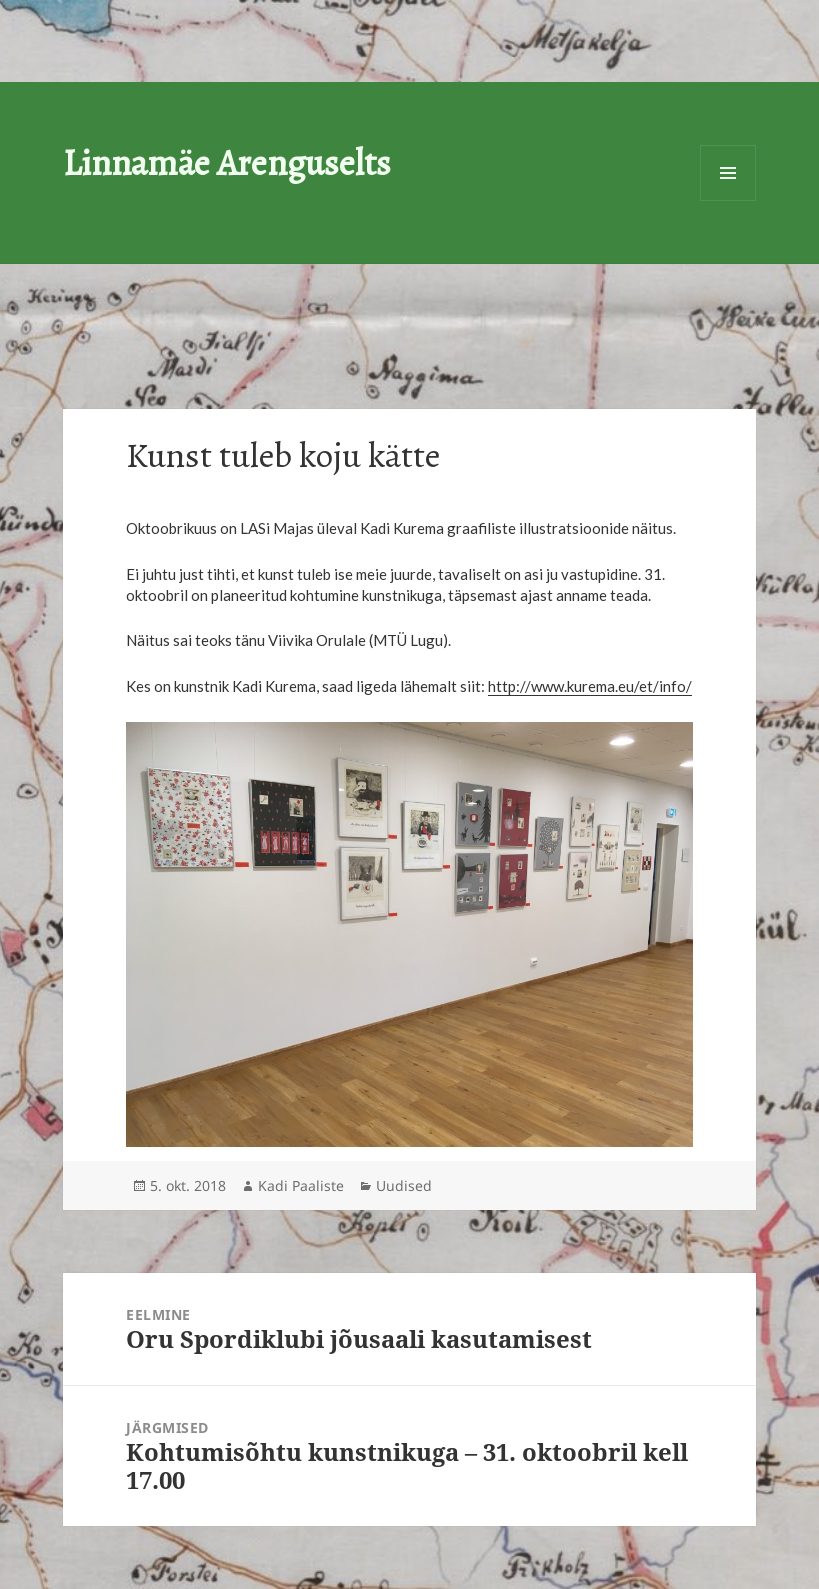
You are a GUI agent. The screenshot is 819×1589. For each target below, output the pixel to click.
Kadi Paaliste (301, 1185)
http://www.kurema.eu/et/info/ (590, 686)
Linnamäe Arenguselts (227, 162)
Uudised (404, 1185)
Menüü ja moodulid (728, 173)
